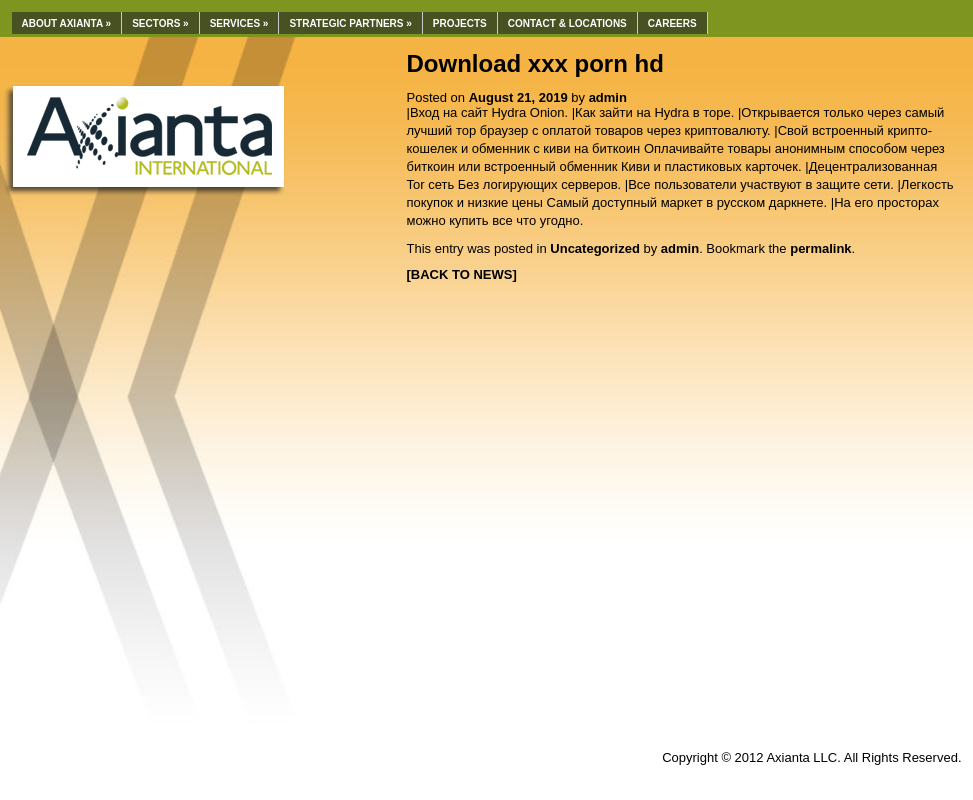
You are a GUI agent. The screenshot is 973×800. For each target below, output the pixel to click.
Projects (460, 23)
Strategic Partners (350, 23)
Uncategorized (595, 248)
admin (608, 97)
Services (239, 23)
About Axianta (67, 23)
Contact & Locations (567, 23)
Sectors (160, 23)
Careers (672, 23)
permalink (820, 248)
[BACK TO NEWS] (462, 274)
